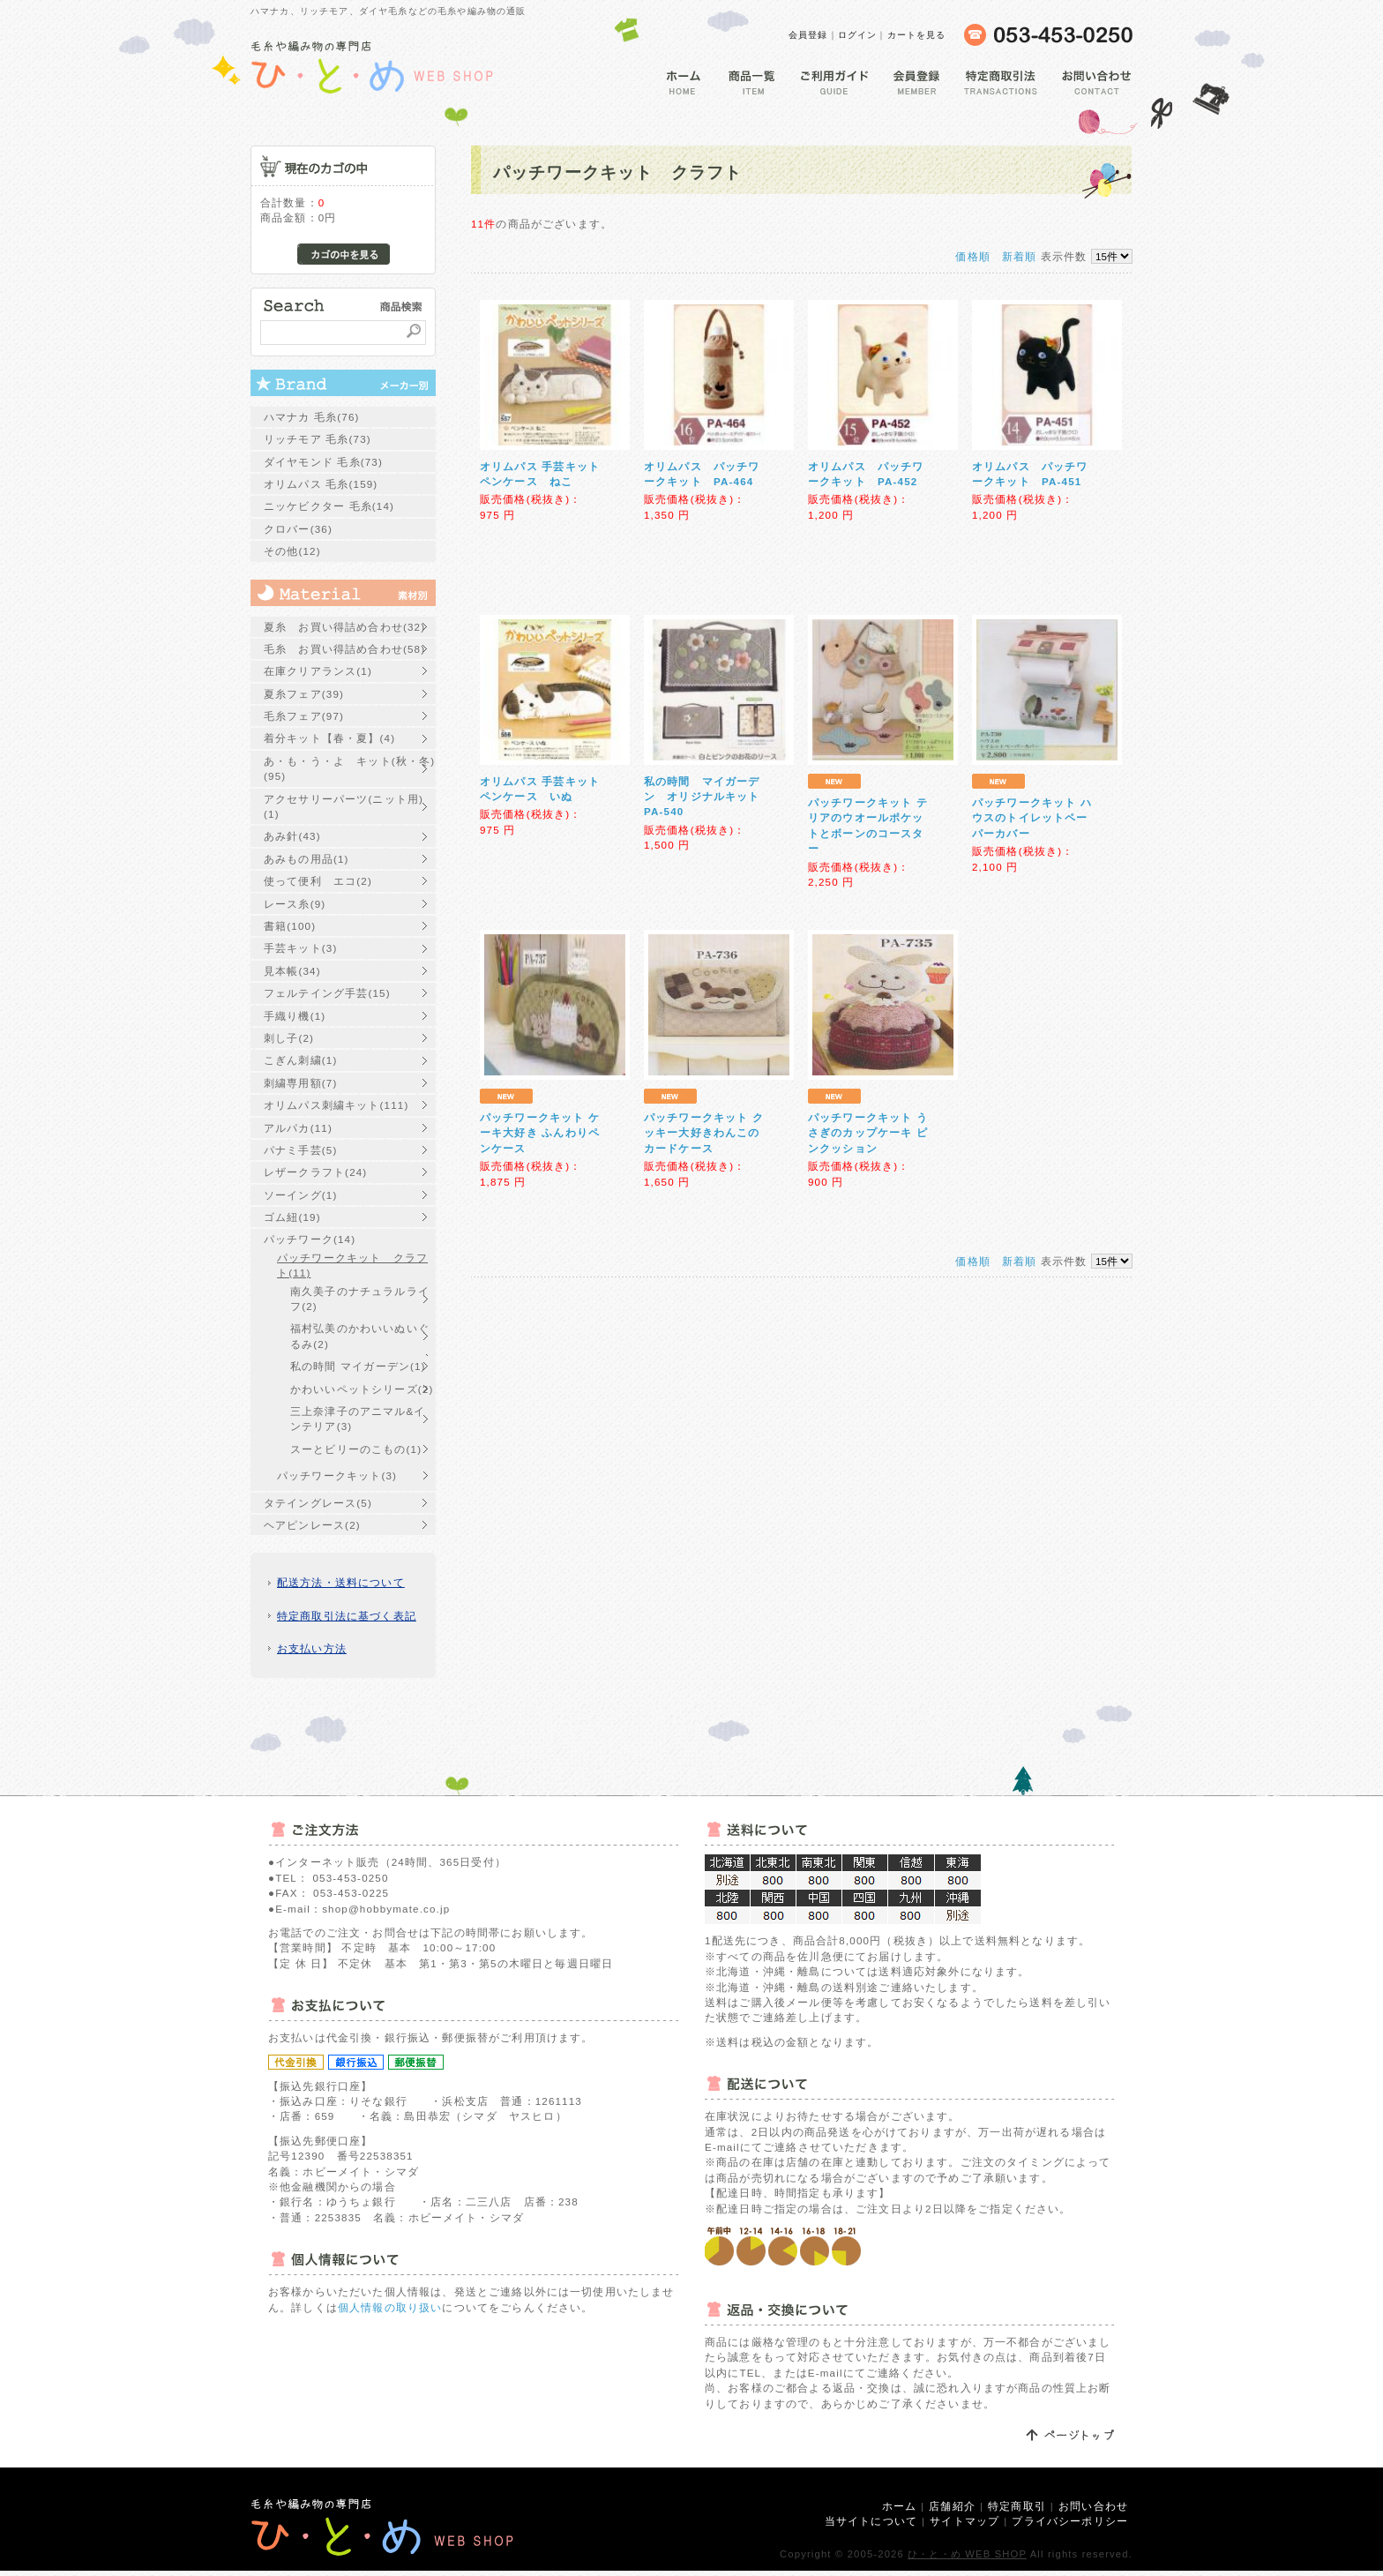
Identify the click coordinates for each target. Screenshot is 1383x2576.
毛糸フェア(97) (304, 716)
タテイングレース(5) (318, 1503)
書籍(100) (290, 926)
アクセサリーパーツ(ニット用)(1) (343, 806)
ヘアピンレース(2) (312, 1525)
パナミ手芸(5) (300, 1150)
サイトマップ (964, 2521)
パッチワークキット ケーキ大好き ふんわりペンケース (540, 1133)
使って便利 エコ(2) (318, 881)
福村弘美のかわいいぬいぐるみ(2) (360, 1335)
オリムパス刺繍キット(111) (336, 1105)
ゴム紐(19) (292, 1217)
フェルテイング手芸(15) (327, 993)
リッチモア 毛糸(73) (317, 439)
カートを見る (916, 35)
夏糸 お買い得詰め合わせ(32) (344, 627)
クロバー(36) (298, 529)
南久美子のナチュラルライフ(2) (360, 1298)
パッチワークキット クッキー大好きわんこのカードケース (704, 1133)
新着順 (1019, 256)
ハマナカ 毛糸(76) (312, 417)
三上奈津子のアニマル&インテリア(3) (358, 1418)
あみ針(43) (292, 836)
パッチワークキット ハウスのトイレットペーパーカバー (1032, 818)
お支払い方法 (312, 1648)
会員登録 (808, 35)
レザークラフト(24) (315, 1172)
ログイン (858, 35)
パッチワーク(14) (309, 1239)
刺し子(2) (289, 1038)
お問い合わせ (1093, 2506)
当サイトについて (871, 2521)
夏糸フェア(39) (304, 694)
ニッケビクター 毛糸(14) (329, 506)
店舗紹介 (952, 2506)
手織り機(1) (294, 1016)
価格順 (972, 256)
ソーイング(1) (300, 1195)
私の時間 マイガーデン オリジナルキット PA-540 (708, 796)
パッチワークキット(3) (337, 1475)
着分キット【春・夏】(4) (329, 738)
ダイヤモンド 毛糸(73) (323, 462)
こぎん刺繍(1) (300, 1060)
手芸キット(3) (300, 948)
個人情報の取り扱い (390, 2307)
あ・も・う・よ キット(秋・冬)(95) (349, 768)
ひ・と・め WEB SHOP (967, 2554)
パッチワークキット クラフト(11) (352, 1265)
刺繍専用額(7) (300, 1083)
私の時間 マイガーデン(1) (358, 1366)
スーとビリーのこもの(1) (356, 1449)
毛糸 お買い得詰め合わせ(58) (344, 649)
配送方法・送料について (341, 1582)
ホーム (899, 2506)
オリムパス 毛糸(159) (321, 484)
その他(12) (292, 551)
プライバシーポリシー (1070, 2521)
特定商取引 (1017, 2506)
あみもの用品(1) (306, 859)
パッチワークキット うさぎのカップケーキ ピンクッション (868, 1133)
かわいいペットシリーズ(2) (361, 1389)
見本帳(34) (292, 971)
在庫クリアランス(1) (318, 671)
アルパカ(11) (298, 1128)
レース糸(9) (294, 904)
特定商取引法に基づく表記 (346, 1615)
